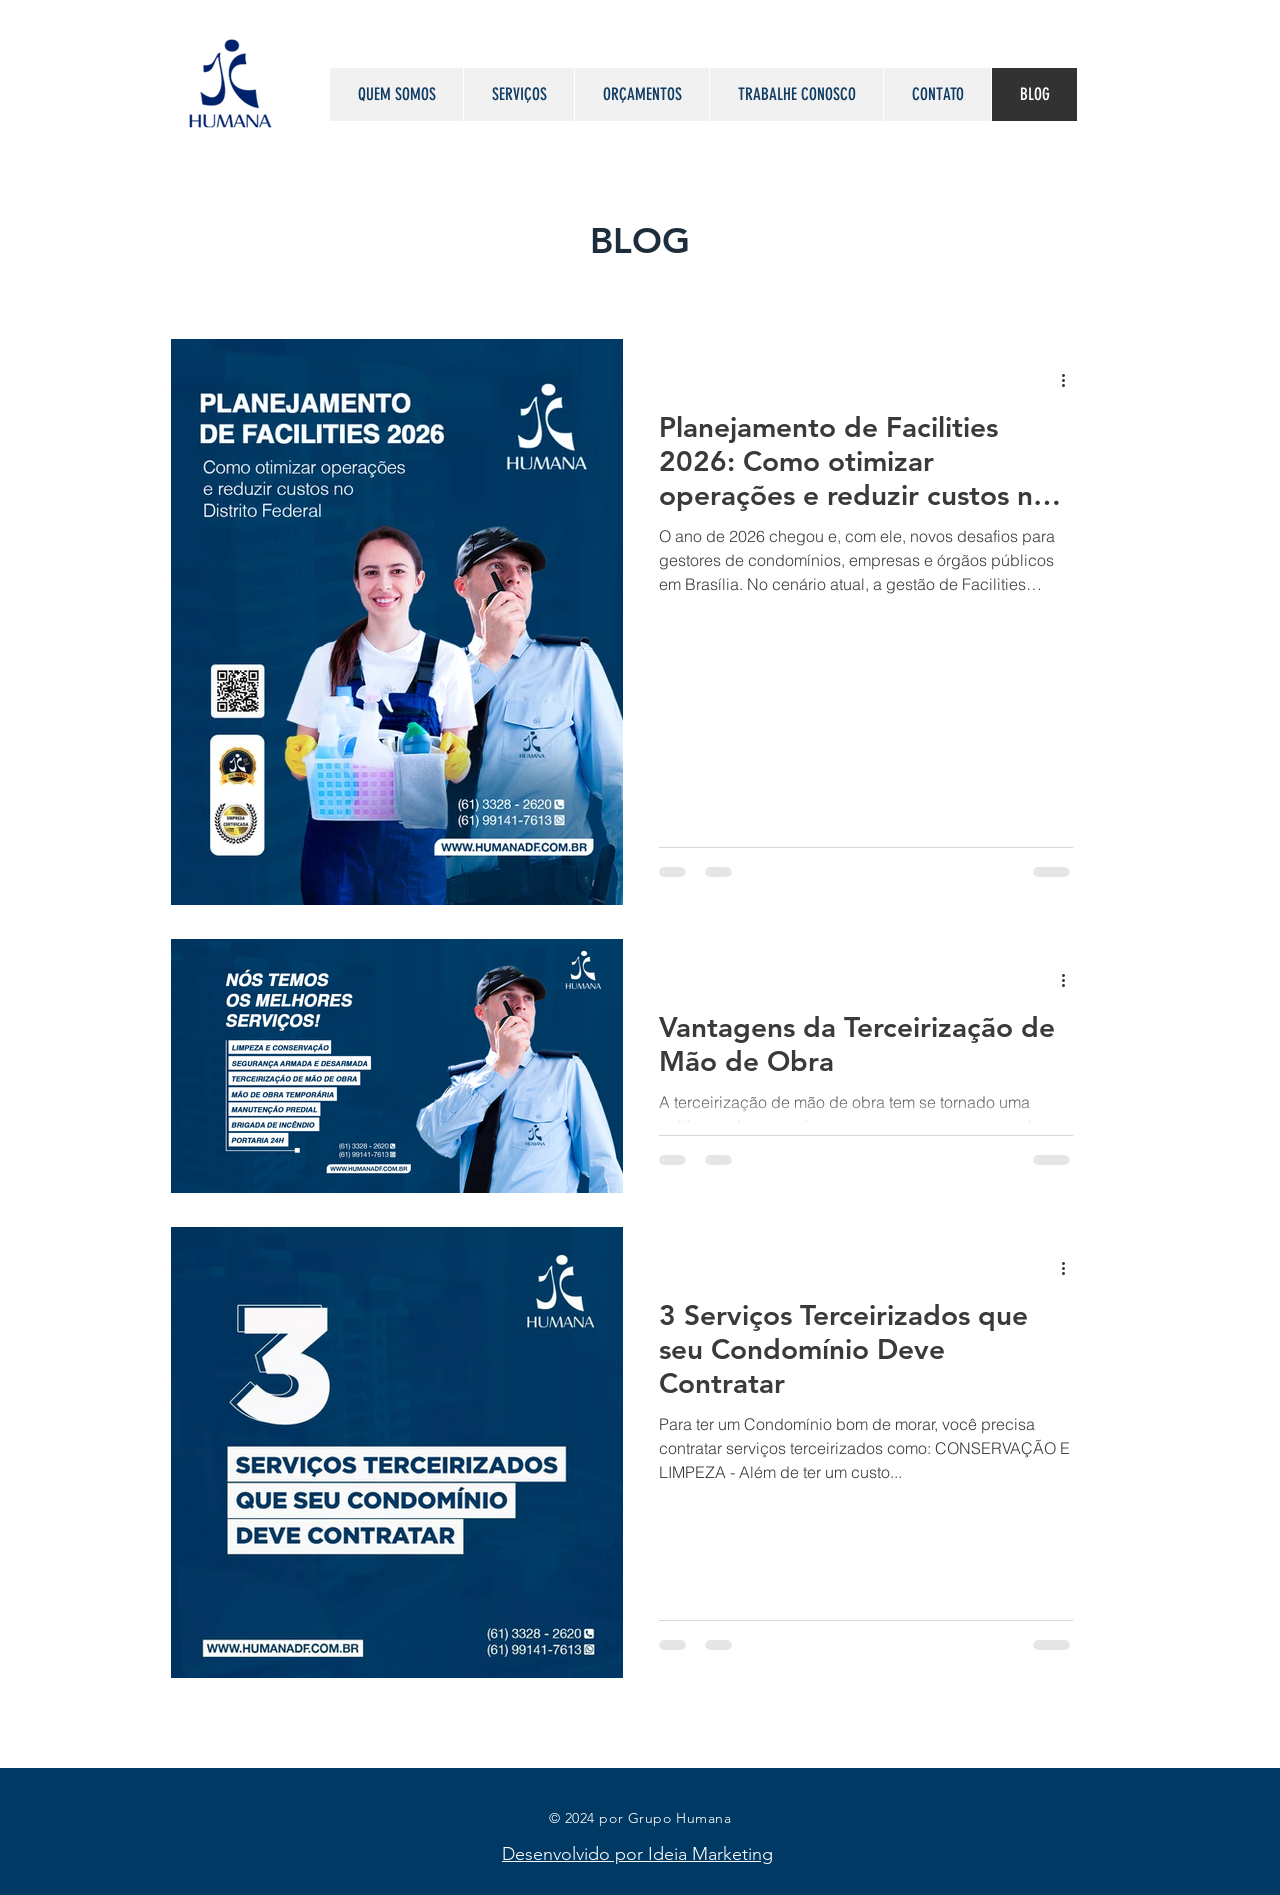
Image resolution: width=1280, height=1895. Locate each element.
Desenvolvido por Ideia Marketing (637, 1854)
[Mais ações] (1070, 380)
